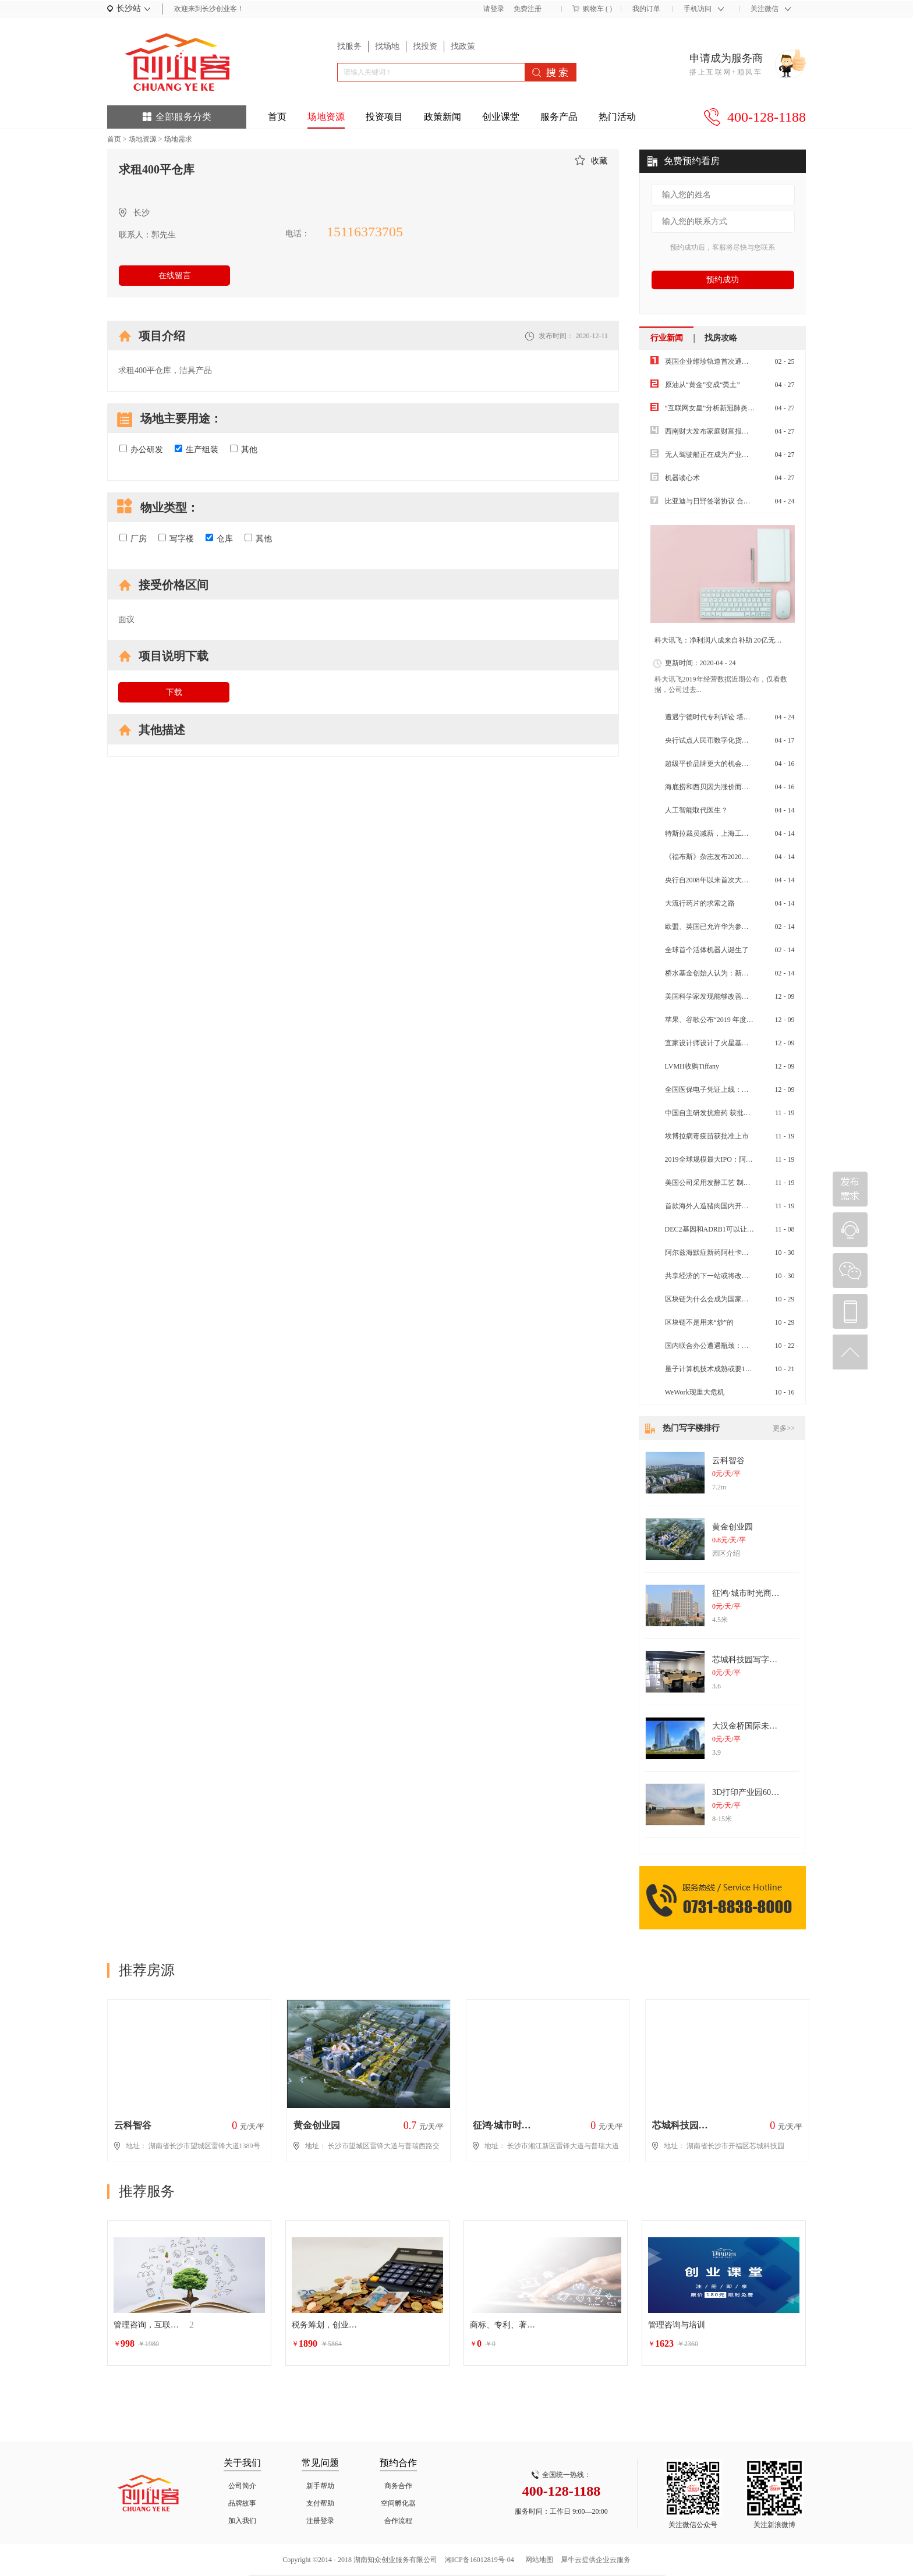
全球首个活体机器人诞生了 (707, 950)
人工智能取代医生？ (696, 810)
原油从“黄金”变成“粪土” (702, 385)
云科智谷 (728, 1460)
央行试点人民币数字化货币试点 (714, 740)
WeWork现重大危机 (694, 1392)
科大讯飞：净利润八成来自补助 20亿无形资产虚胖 (732, 640)
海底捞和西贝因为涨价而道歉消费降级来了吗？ (738, 787)
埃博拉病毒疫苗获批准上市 (707, 1136)
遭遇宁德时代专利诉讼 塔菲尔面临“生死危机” (735, 717)
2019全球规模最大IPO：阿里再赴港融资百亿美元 (740, 1159)
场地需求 (178, 139)
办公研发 (141, 449)
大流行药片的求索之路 (700, 903)
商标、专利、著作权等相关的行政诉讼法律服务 (505, 2324)
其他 (243, 449)
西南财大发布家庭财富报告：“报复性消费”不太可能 (745, 431)
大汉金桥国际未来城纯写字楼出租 (773, 1726)
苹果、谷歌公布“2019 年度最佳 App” (721, 1020)
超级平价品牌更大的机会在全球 (714, 764)
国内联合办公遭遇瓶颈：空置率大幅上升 (728, 1346)
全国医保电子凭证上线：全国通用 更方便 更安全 (740, 1089)
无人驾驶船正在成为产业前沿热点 (717, 454)
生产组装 (196, 449)
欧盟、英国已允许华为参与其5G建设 (721, 926)
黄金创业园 (732, 1527)
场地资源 (143, 139)
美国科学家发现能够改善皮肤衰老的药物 (728, 996)
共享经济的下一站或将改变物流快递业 (724, 1276)
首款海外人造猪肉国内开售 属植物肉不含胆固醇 (739, 1206)
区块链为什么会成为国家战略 (710, 1299)
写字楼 (176, 538)
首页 (277, 117)
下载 (174, 692)
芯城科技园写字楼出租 (753, 1659)
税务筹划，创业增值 (327, 2324)
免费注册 (528, 9)
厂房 (133, 538)
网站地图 (537, 2560)
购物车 (593, 9)
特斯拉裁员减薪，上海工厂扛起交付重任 (728, 833)
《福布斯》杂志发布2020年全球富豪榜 (724, 857)
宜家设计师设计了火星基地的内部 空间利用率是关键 (746, 1043)
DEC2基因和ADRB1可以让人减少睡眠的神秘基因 (741, 1229)
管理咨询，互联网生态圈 (148, 2324)
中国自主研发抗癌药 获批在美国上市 (721, 1113)
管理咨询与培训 (676, 2324)
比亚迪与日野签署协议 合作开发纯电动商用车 (735, 501)
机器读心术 (682, 478)
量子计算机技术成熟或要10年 (710, 1369)
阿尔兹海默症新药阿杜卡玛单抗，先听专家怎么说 (742, 1252)
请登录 (493, 9)
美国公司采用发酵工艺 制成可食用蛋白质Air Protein (744, 1183)
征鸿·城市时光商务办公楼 (758, 1593)
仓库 (219, 538)
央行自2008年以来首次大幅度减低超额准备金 (735, 880)
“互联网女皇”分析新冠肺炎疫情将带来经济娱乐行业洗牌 (752, 408)
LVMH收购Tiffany (692, 1066)
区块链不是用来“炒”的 (699, 1322)
